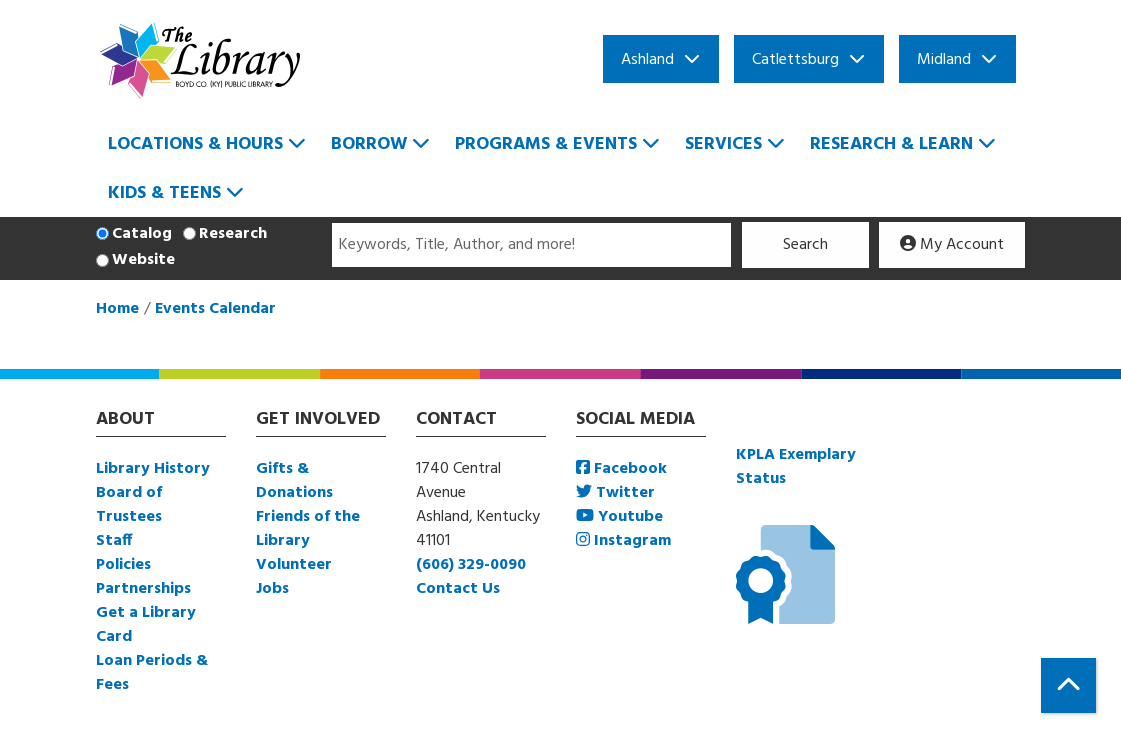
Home (117, 309)
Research (233, 234)
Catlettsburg (795, 60)
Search (805, 245)
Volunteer (294, 565)
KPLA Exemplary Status (796, 467)
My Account (952, 245)
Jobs (272, 589)
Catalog (142, 234)
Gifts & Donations (294, 481)
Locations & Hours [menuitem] (195, 144)
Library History (153, 469)
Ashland (647, 60)
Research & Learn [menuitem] (891, 144)
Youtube (619, 517)
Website (143, 260)
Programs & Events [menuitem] (546, 144)
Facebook (621, 469)
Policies (123, 565)
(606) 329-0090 (471, 565)
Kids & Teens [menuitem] (164, 193)
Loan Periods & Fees (152, 673)
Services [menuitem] (723, 144)
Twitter (615, 493)
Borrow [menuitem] (369, 144)
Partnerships (143, 589)
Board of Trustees (129, 505)
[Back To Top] (1068, 685)
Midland (944, 60)
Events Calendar (215, 309)
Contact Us (458, 589)
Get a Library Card (146, 625)
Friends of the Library (308, 529)
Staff (114, 541)
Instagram (623, 541)
